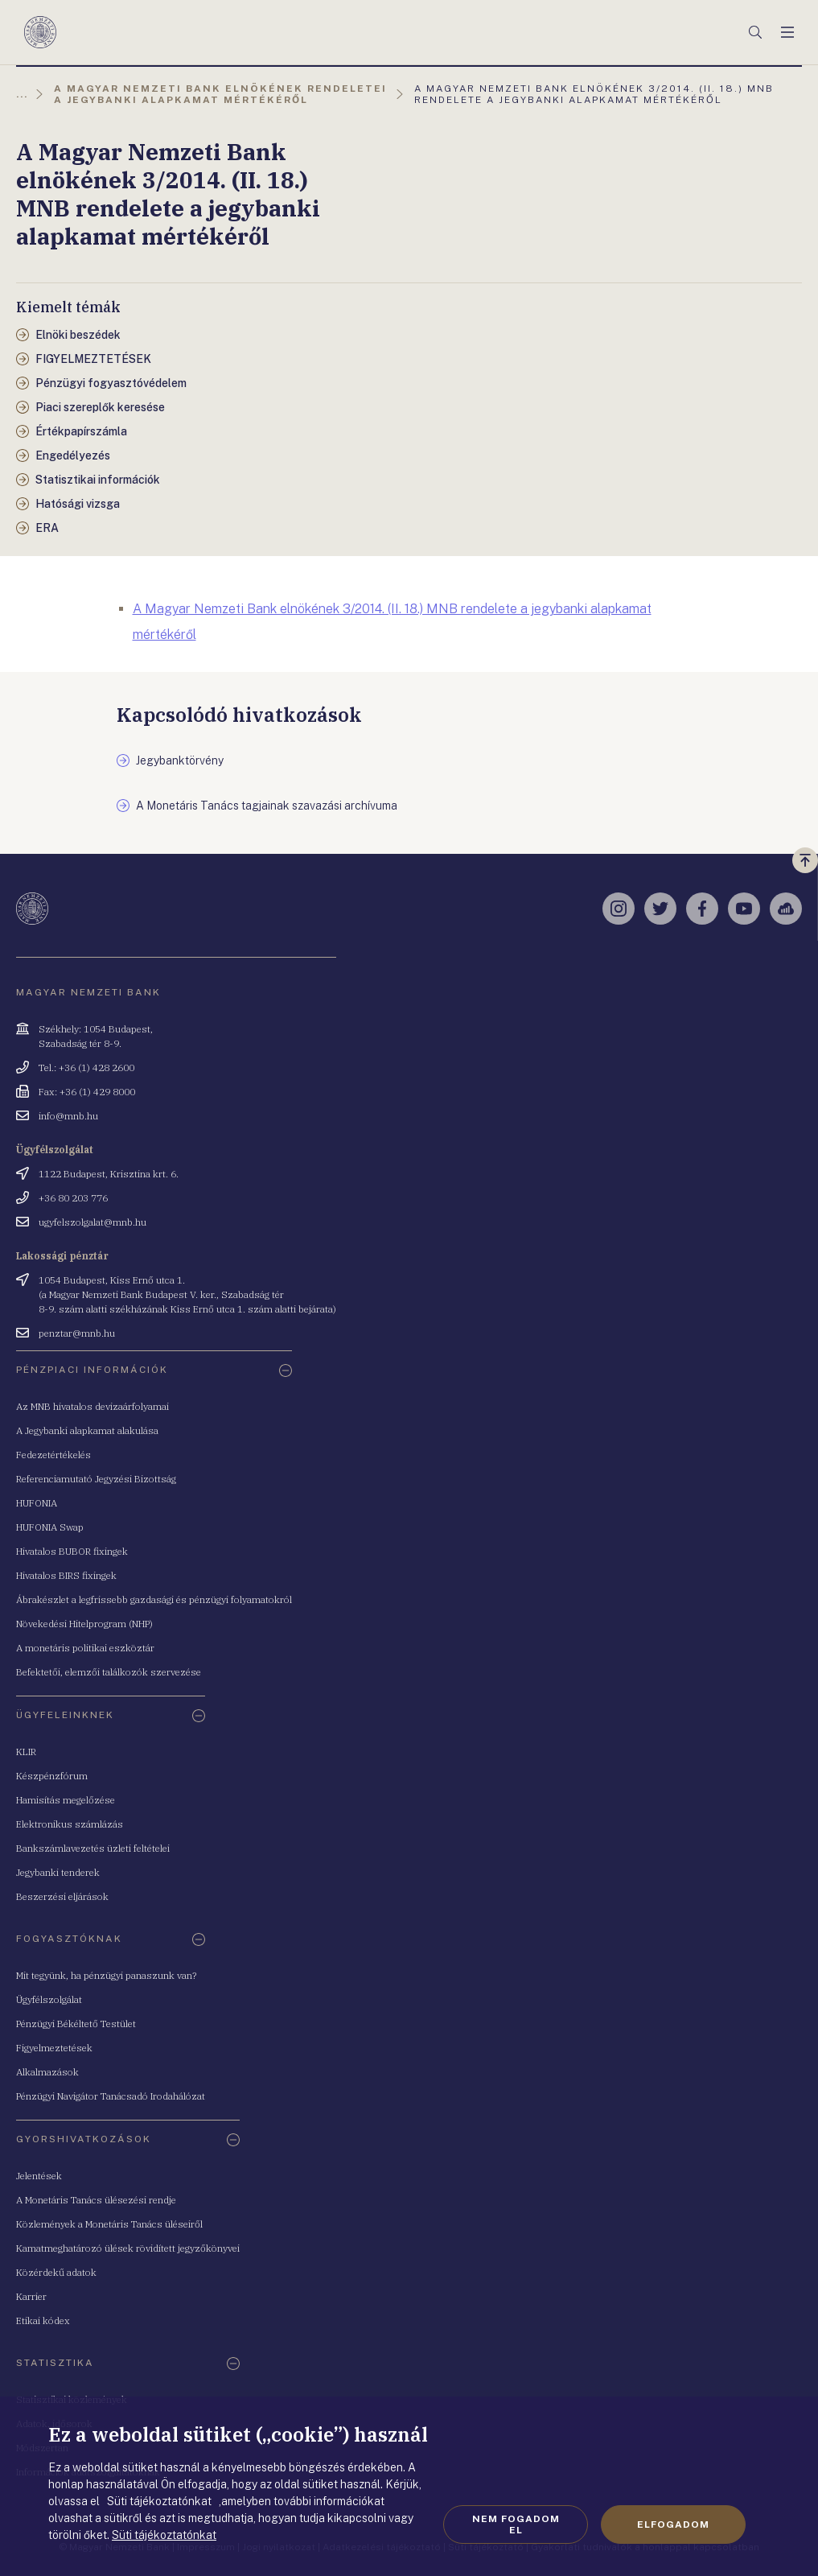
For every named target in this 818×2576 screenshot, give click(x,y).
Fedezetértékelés (53, 1455)
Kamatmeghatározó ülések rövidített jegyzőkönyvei (128, 2248)
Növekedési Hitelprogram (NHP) (84, 1624)
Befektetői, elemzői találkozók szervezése (108, 1672)
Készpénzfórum (52, 1776)
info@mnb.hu (68, 1116)
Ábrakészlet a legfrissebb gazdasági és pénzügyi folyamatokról (154, 1599)
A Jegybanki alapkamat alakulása (87, 1430)
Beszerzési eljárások (62, 1896)
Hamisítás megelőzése (65, 1800)
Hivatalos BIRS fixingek (66, 1575)
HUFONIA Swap (50, 1527)
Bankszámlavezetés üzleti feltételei (93, 1848)
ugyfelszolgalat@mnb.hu (92, 1222)
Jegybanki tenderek (58, 1872)
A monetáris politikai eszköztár (85, 1648)
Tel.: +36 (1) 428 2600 (86, 1067)
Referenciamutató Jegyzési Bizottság (96, 1479)
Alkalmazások (47, 2072)
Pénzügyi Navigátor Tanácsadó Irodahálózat (110, 2096)
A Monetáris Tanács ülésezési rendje (96, 2200)
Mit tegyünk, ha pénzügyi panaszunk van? (106, 1975)
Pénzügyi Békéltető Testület (76, 2024)
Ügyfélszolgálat (49, 1999)
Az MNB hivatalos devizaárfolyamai (92, 1406)
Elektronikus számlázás (69, 1824)
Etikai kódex (43, 2320)
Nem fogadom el (516, 2524)
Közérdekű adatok (56, 2272)
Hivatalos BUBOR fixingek (72, 1551)
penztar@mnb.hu (77, 1333)
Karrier (31, 2296)
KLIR (26, 1751)
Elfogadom (673, 2524)
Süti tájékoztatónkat (164, 2535)
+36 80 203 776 (73, 1198)
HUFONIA (36, 1503)
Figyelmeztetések (54, 2048)
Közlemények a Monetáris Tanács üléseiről (109, 2224)
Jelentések (39, 2176)
